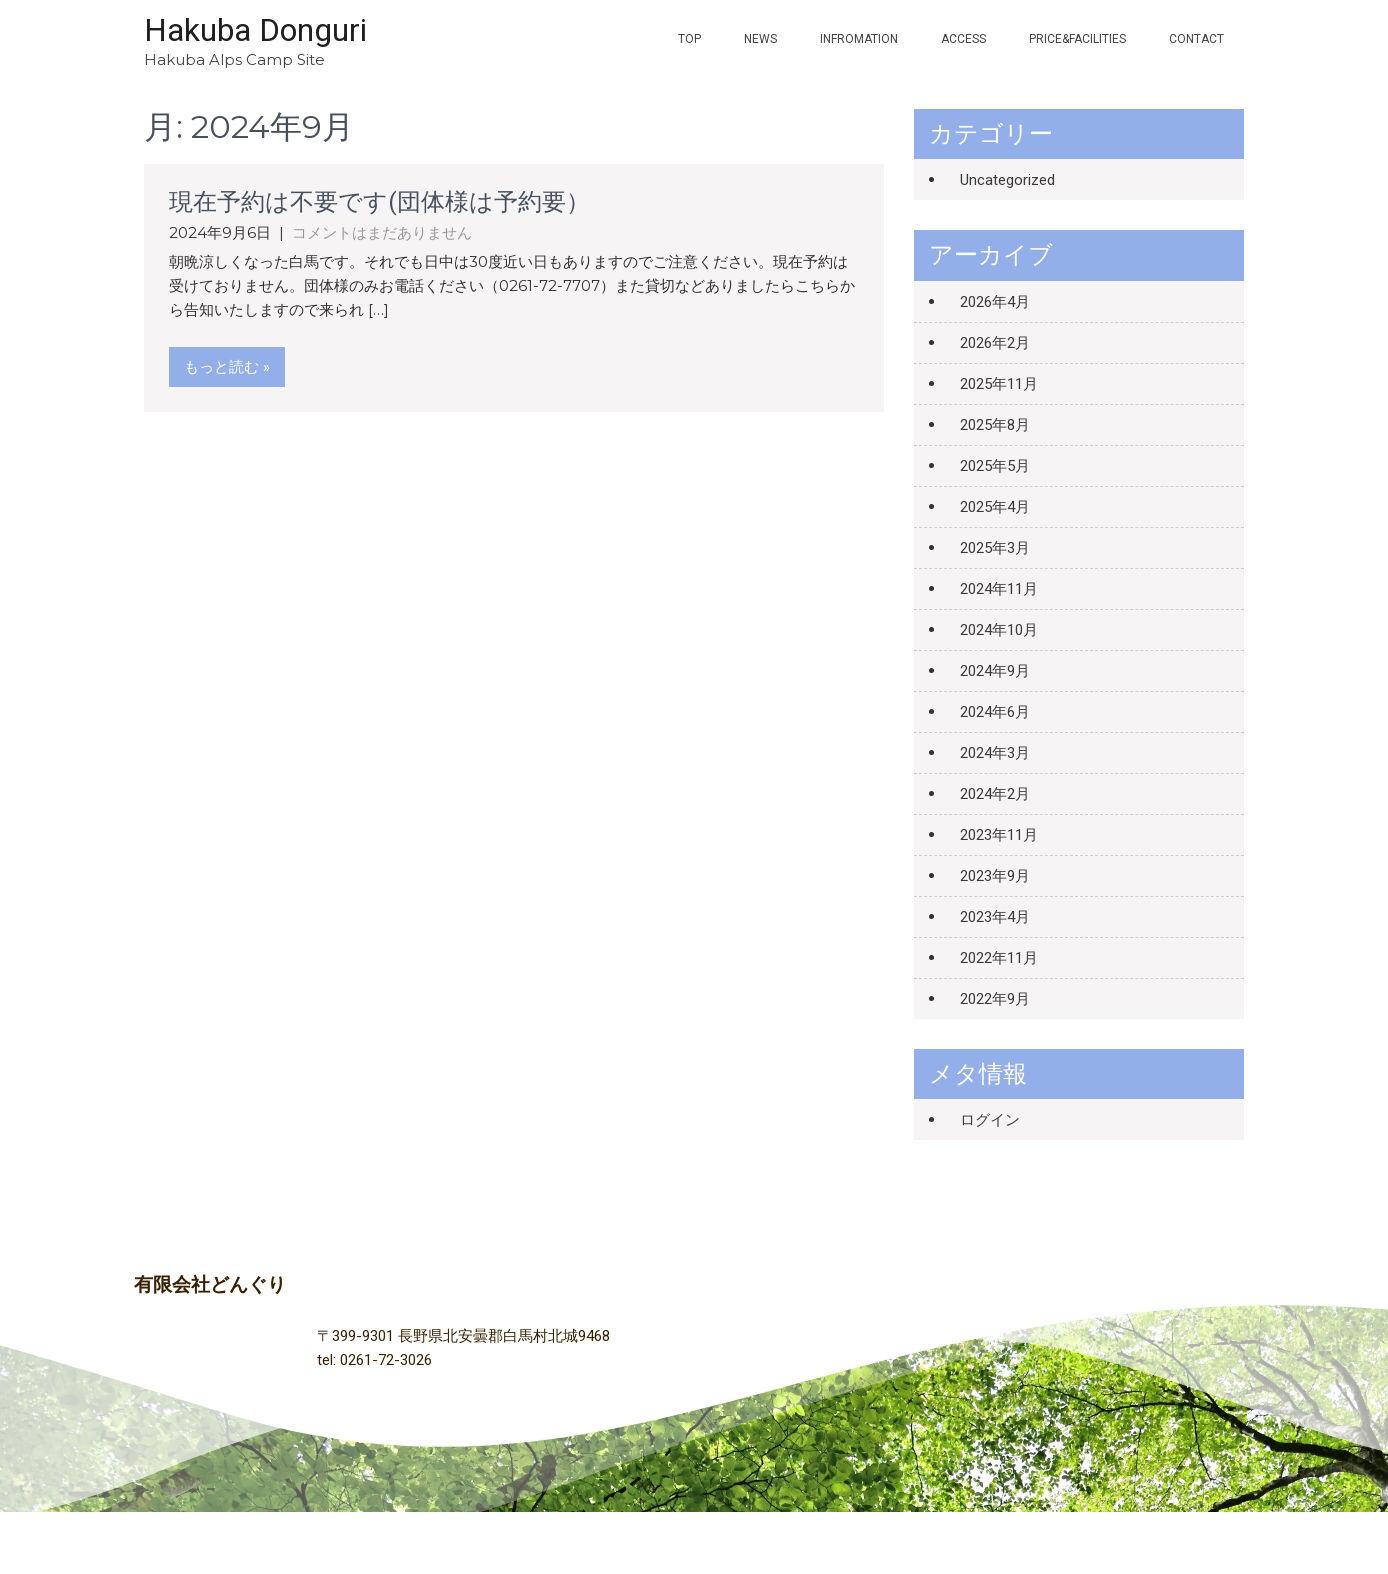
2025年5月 (995, 466)
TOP (689, 39)
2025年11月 (999, 384)
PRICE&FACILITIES (1077, 39)
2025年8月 (995, 425)
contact (1196, 39)
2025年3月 (995, 548)
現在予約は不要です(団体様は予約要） (379, 202)
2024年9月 (995, 671)
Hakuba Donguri (255, 30)
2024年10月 (999, 630)
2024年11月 (999, 589)
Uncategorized (1007, 180)
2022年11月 (999, 958)
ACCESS (963, 39)
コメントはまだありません (382, 233)
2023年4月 (995, 917)
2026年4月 (995, 302)
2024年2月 (995, 794)
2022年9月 (995, 999)
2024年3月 (995, 753)
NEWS (760, 39)
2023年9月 (995, 876)
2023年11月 (999, 835)
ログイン (990, 1120)
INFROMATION (859, 39)
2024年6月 (995, 712)
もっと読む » (227, 367)
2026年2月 (995, 343)
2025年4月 (995, 507)
